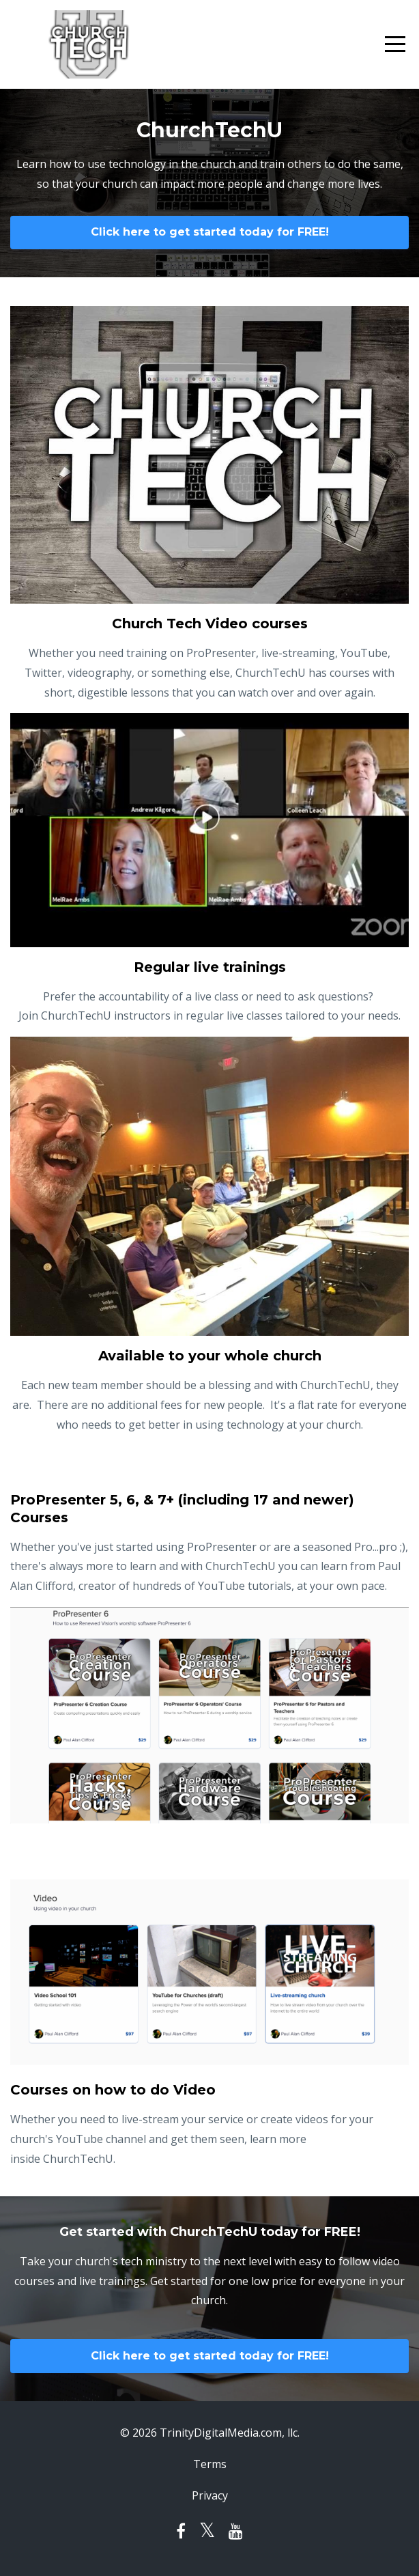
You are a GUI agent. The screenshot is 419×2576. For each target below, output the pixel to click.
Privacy (210, 2495)
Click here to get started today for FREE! (210, 231)
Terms (210, 2464)
